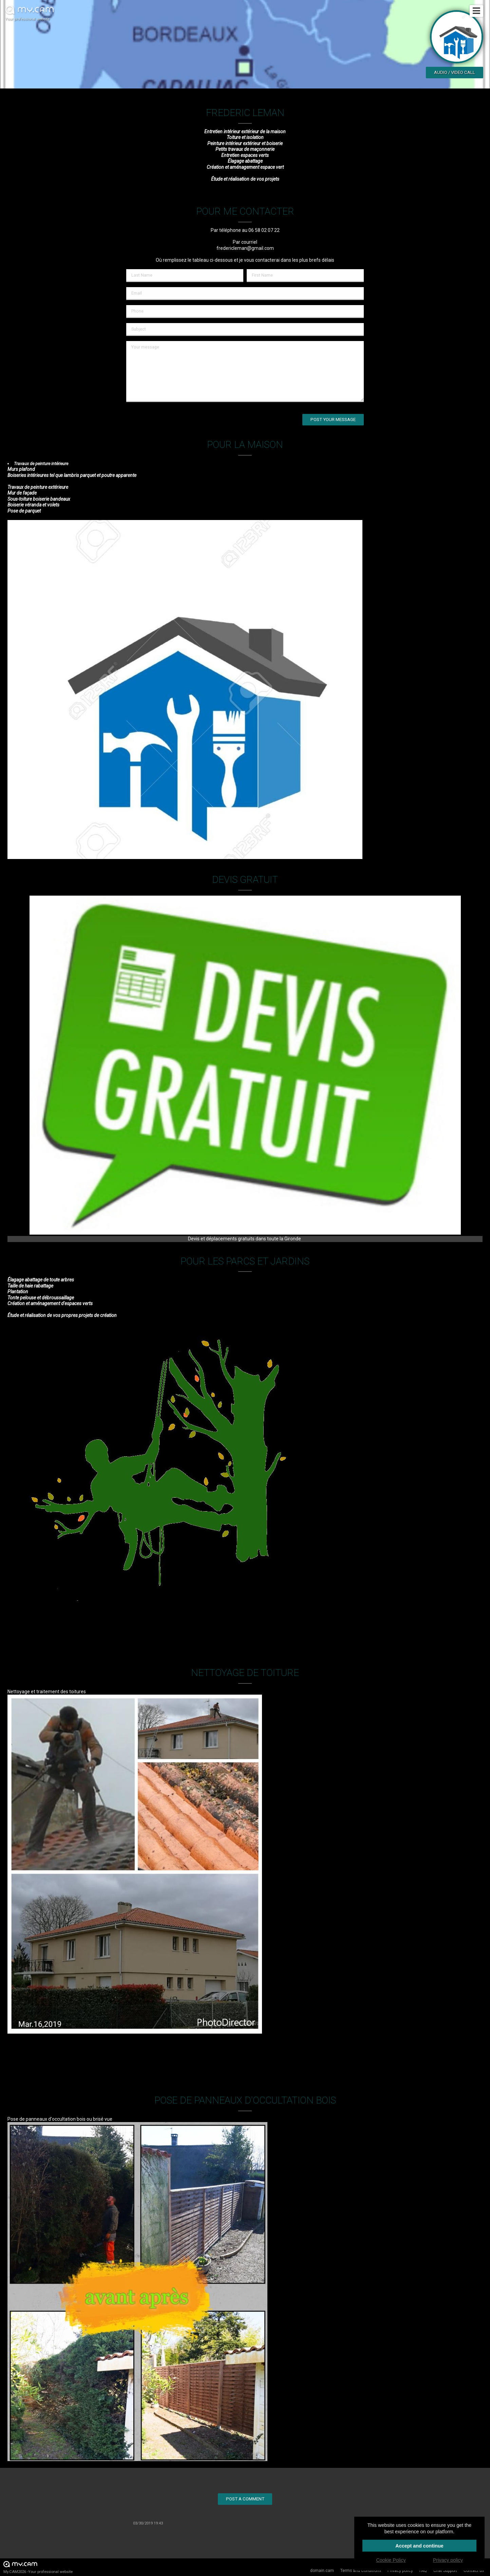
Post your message (333, 419)
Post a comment (245, 2498)
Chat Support (445, 2570)
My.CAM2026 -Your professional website (38, 2567)
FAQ (423, 2570)
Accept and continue (419, 2546)
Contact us (474, 2570)
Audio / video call (454, 72)
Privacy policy (400, 2570)
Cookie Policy (391, 2560)
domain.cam (322, 2570)
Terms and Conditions (360, 2570)
